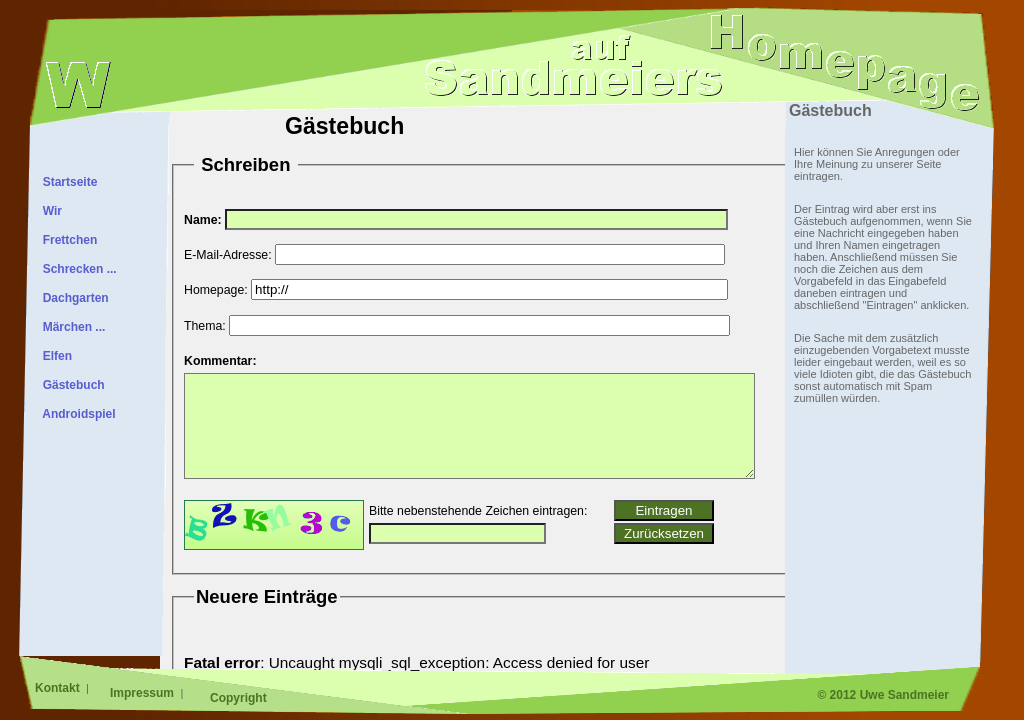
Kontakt (59, 688)
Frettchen (66, 240)
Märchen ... (70, 327)
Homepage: (216, 290)
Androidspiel (76, 414)
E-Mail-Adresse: (228, 255)
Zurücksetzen (664, 533)
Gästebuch (70, 385)
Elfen (54, 356)
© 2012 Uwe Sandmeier (883, 695)
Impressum (143, 693)
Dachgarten (72, 298)
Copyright (238, 698)
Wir (49, 211)
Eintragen (663, 510)
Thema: (205, 326)
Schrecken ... (76, 269)
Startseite (66, 182)
